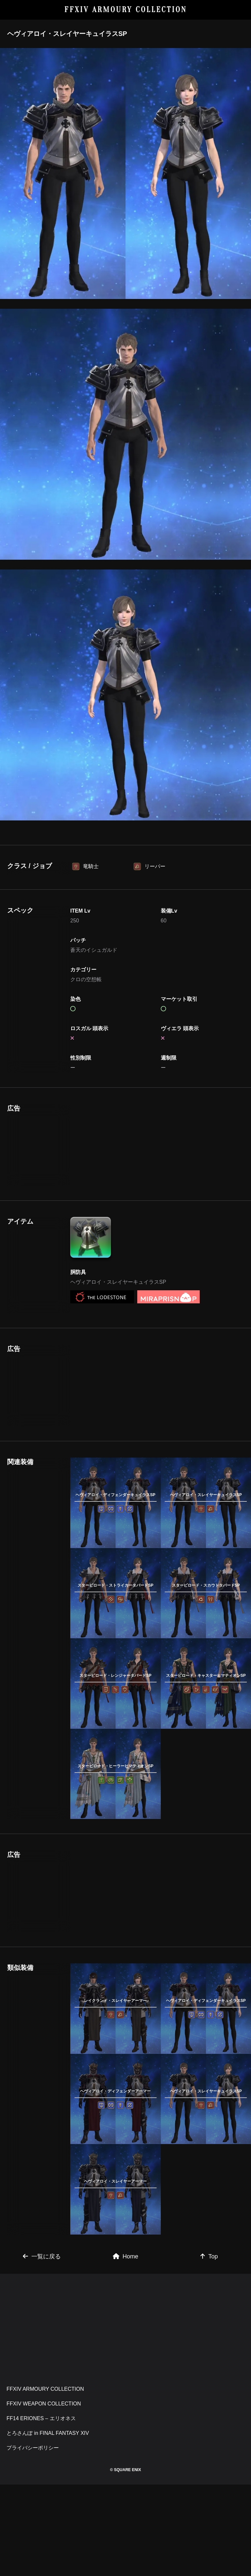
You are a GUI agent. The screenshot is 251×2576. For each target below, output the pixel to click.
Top (209, 2256)
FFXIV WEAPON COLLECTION (44, 2403)
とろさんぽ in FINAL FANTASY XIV (48, 2433)
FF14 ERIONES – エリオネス (41, 2418)
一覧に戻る (42, 2256)
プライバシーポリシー (33, 2448)
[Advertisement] (115, 1145)
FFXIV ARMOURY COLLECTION (125, 9)
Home (125, 2256)
